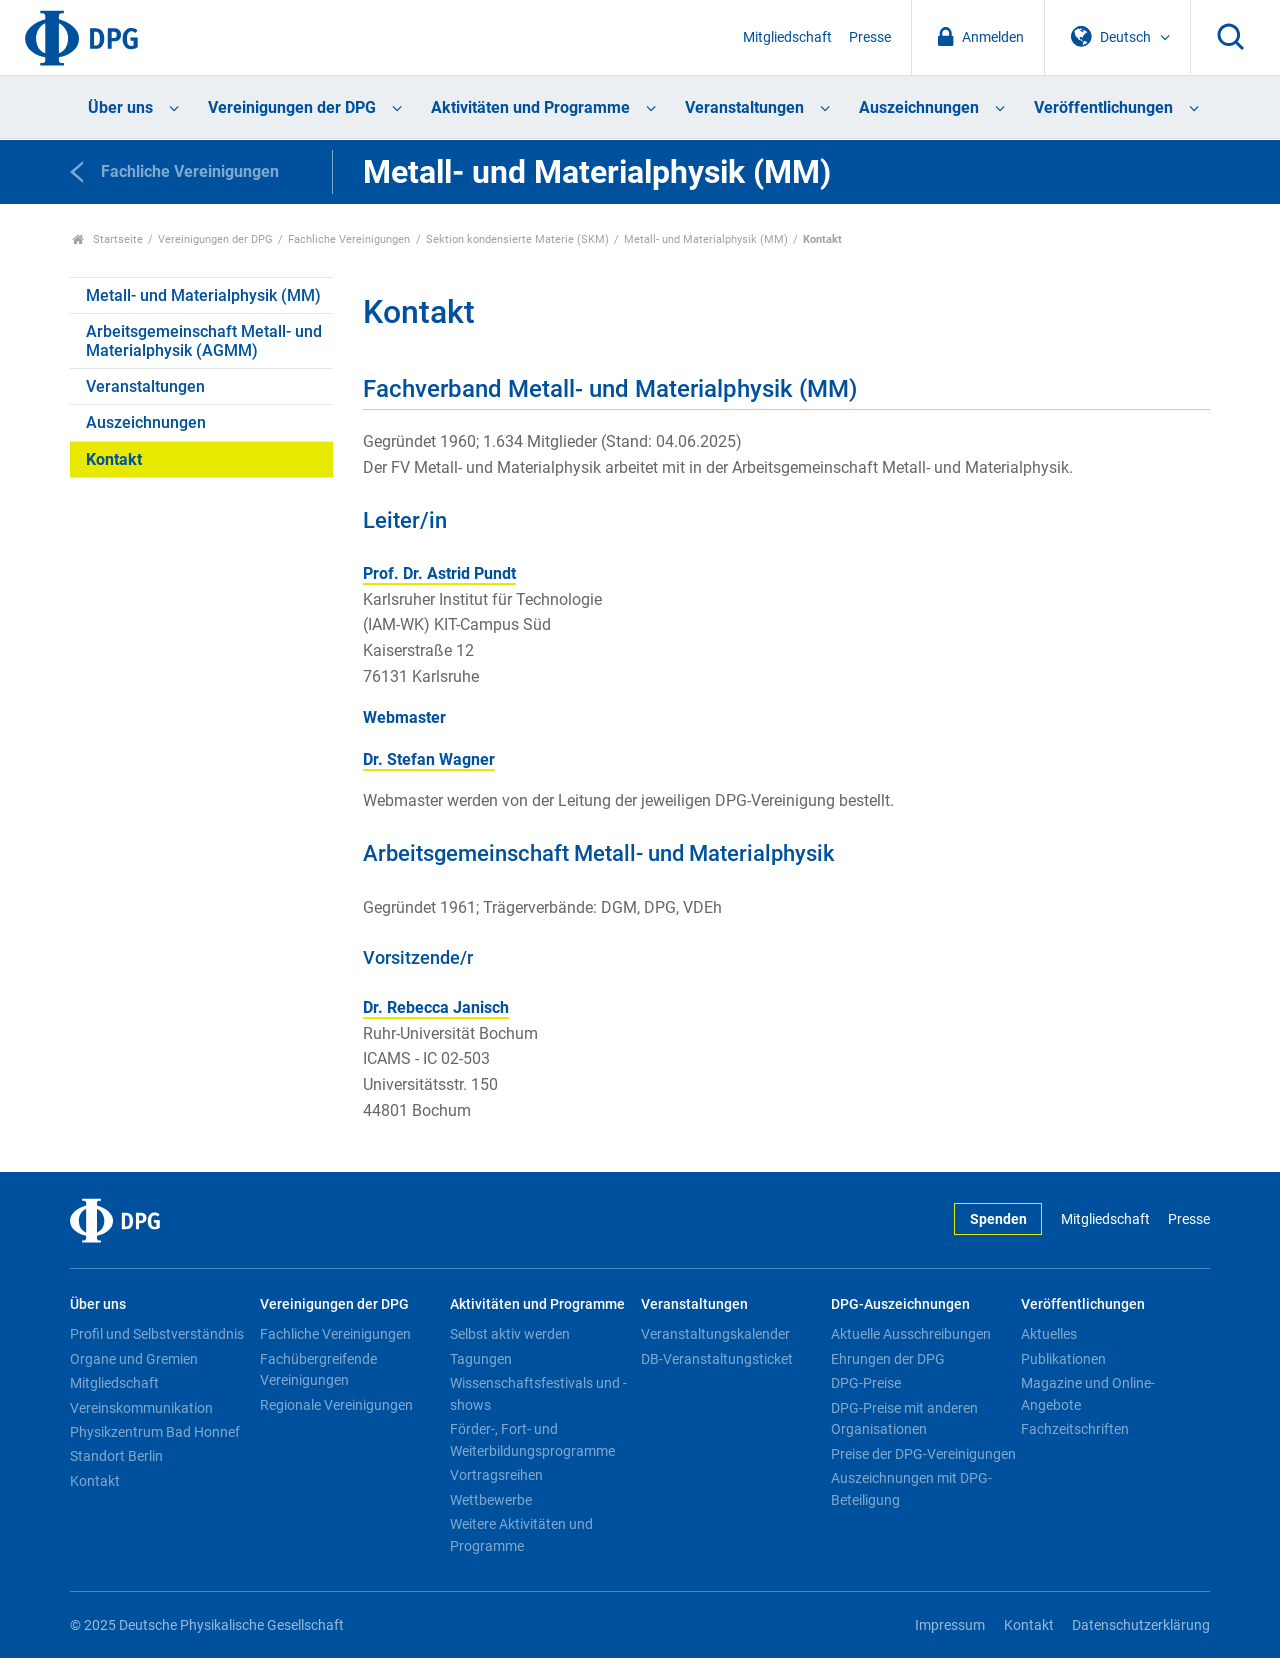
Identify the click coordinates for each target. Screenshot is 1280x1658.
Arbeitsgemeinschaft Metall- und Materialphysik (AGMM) (204, 341)
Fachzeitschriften (1075, 1429)
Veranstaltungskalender (715, 1334)
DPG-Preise (866, 1383)
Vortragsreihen (496, 1475)
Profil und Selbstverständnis (157, 1334)
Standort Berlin (116, 1456)
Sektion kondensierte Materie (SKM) (517, 239)
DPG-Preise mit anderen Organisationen (904, 1419)
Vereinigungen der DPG (292, 107)
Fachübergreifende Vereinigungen (318, 1370)
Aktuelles (1049, 1334)
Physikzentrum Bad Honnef (155, 1432)
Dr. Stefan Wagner (429, 759)
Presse (870, 37)
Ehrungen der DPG (888, 1359)
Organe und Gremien (134, 1359)
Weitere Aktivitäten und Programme (521, 1535)
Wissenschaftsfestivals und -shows (538, 1394)
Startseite (107, 239)
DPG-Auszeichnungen (900, 1304)
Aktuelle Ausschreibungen (911, 1334)
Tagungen (481, 1359)
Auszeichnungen (919, 107)
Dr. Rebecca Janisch (436, 1007)
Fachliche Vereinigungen (349, 239)
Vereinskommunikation (141, 1408)
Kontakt (114, 459)
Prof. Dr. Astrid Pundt (439, 573)
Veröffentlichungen (1103, 107)
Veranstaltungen (744, 107)
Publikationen (1063, 1359)
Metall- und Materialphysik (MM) (706, 239)
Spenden (998, 1219)
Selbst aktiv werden (510, 1334)
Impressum (950, 1625)
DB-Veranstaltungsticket (717, 1359)
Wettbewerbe (491, 1500)
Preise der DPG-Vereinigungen (923, 1454)
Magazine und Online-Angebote (1088, 1394)
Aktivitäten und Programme (530, 107)
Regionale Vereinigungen (336, 1405)
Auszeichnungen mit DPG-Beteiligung (911, 1489)
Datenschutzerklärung (1141, 1625)
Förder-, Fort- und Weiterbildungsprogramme (532, 1440)
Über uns (120, 107)
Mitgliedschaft (787, 37)
